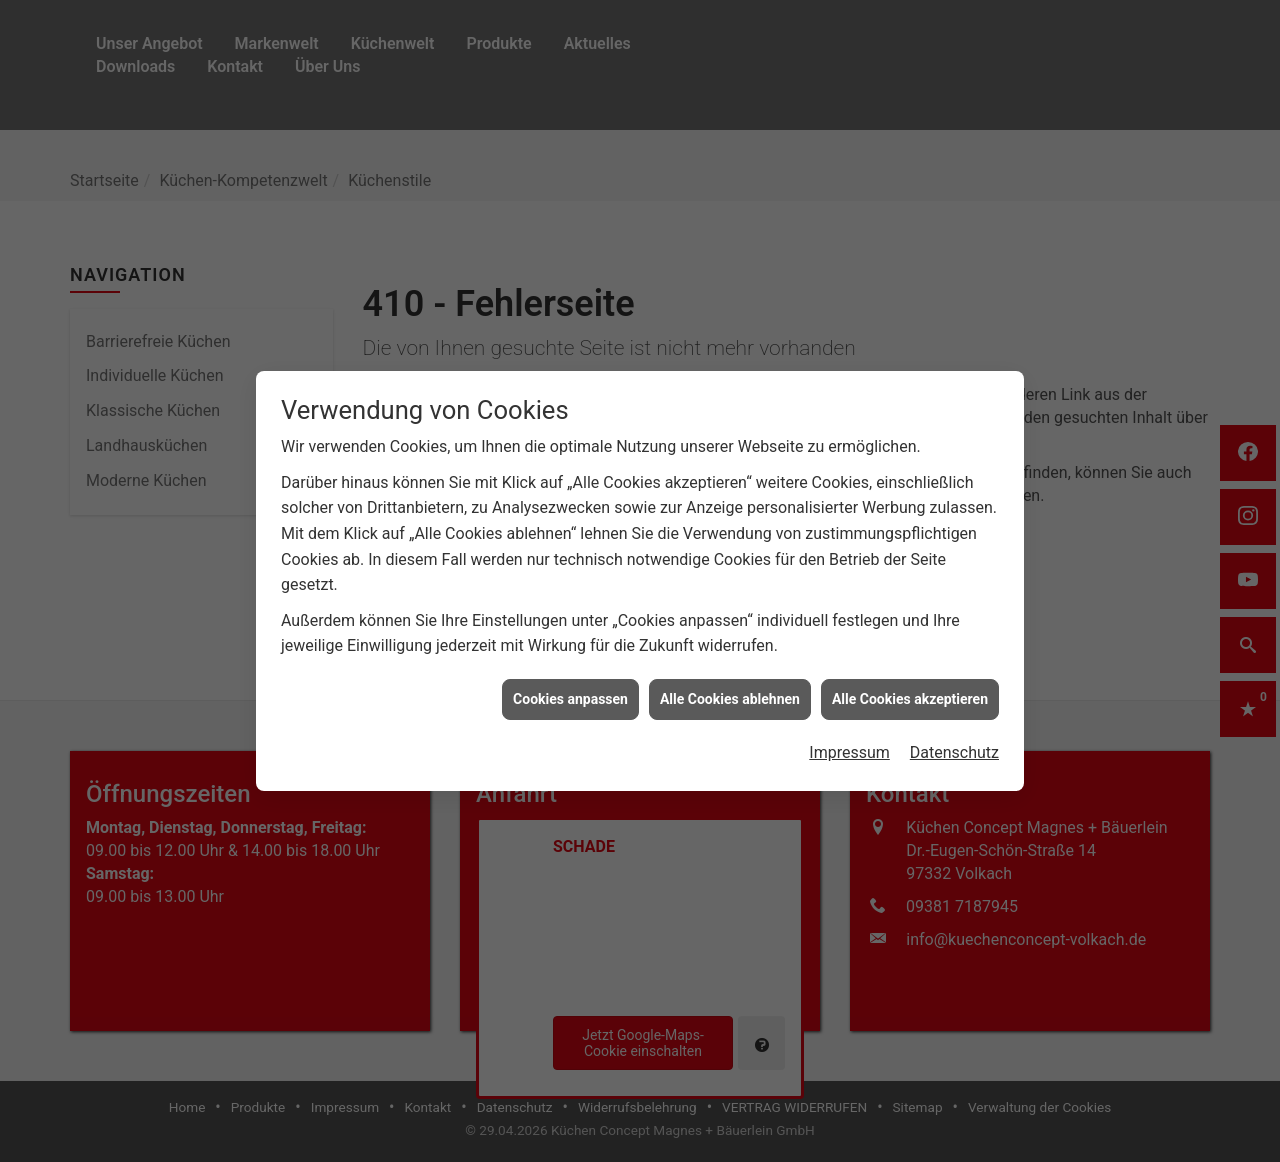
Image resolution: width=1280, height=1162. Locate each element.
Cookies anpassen (570, 690)
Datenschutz (954, 744)
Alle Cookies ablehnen (730, 690)
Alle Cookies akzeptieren (910, 690)
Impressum (849, 744)
